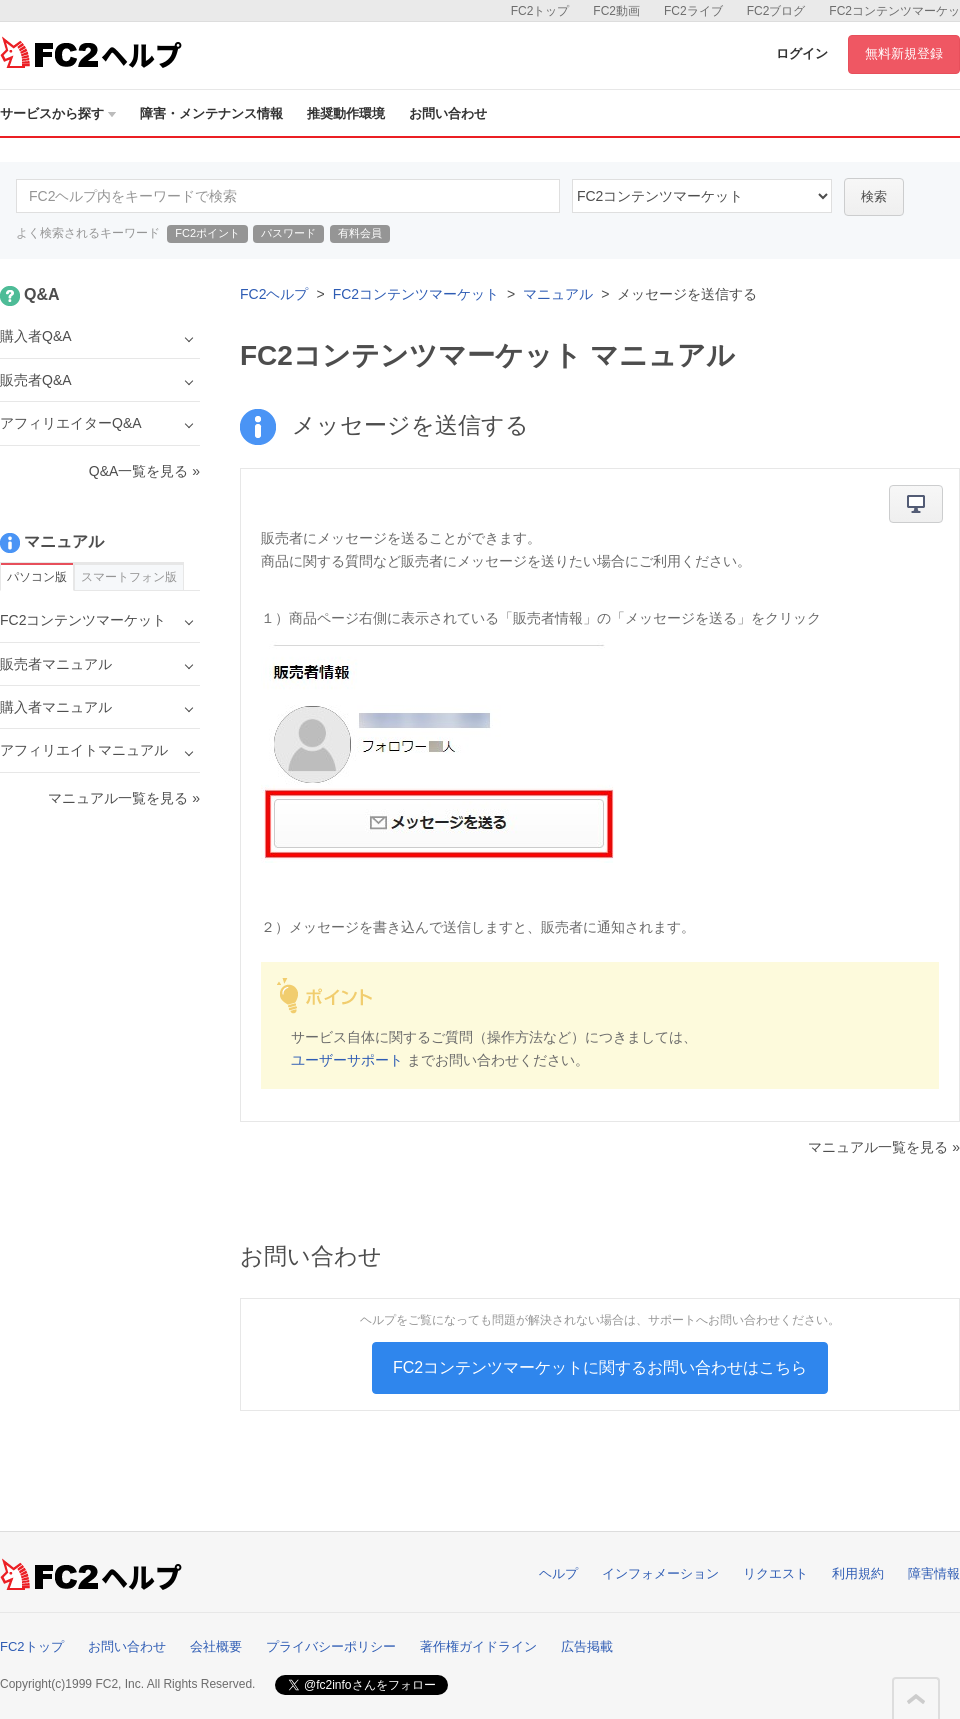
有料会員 (360, 233)
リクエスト (775, 1573)
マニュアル (558, 294)
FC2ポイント (207, 233)
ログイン (802, 53)
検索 (874, 196)
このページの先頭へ (916, 1699)
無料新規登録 (904, 53)
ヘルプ (558, 1573)
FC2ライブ (693, 11)
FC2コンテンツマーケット (416, 294)
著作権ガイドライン (478, 1646)
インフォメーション (660, 1573)
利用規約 (858, 1573)
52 (702, 196)
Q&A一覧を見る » (144, 471)
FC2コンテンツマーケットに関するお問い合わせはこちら (600, 1367)
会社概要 (216, 1646)
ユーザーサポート (347, 1060)
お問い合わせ (448, 113)
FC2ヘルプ (274, 294)
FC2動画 (616, 11)
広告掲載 (587, 1646)
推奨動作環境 (346, 113)
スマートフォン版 (129, 577)
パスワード (288, 233)
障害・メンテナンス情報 (211, 113)
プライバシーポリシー (331, 1646)
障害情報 (934, 1573)
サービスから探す (58, 113)
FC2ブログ (776, 11)
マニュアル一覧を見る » (884, 1147)
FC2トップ (540, 11)
